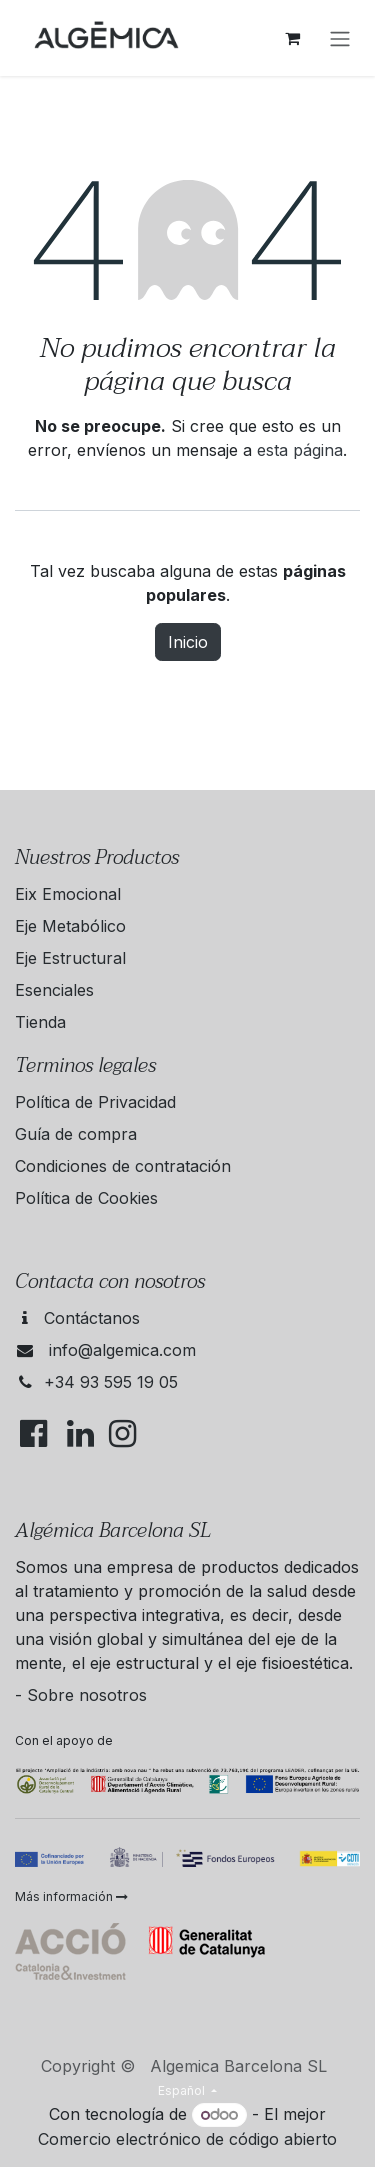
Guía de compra (76, 1134)
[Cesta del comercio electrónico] (292, 38)
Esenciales (54, 990)
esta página (300, 450)
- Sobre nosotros (81, 1695)
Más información (71, 1896)
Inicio (188, 642)
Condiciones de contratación (123, 1166)
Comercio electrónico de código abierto (187, 2139)
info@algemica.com (122, 1350)
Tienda (40, 1022)
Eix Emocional (68, 894)
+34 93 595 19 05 (111, 1382)
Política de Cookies (86, 1198)
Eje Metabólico (70, 926)
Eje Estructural (70, 958)
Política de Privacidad (95, 1102)
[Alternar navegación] (340, 38)
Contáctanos (92, 1318)
